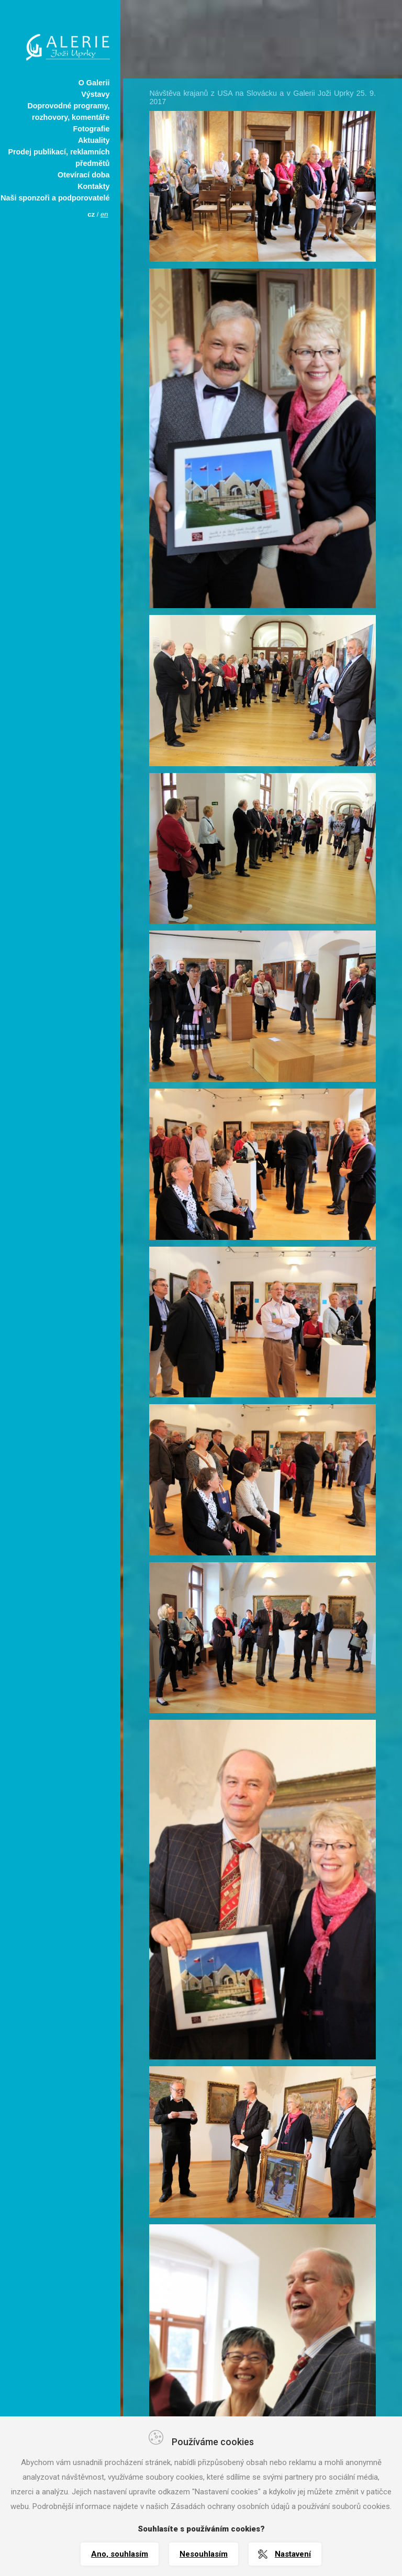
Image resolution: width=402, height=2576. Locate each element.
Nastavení (293, 2554)
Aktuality (93, 140)
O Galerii (94, 83)
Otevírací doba (83, 175)
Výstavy (95, 94)
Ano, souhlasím (119, 2554)
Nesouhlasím (204, 2554)
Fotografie (91, 129)
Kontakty (93, 186)
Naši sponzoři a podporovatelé (55, 198)
